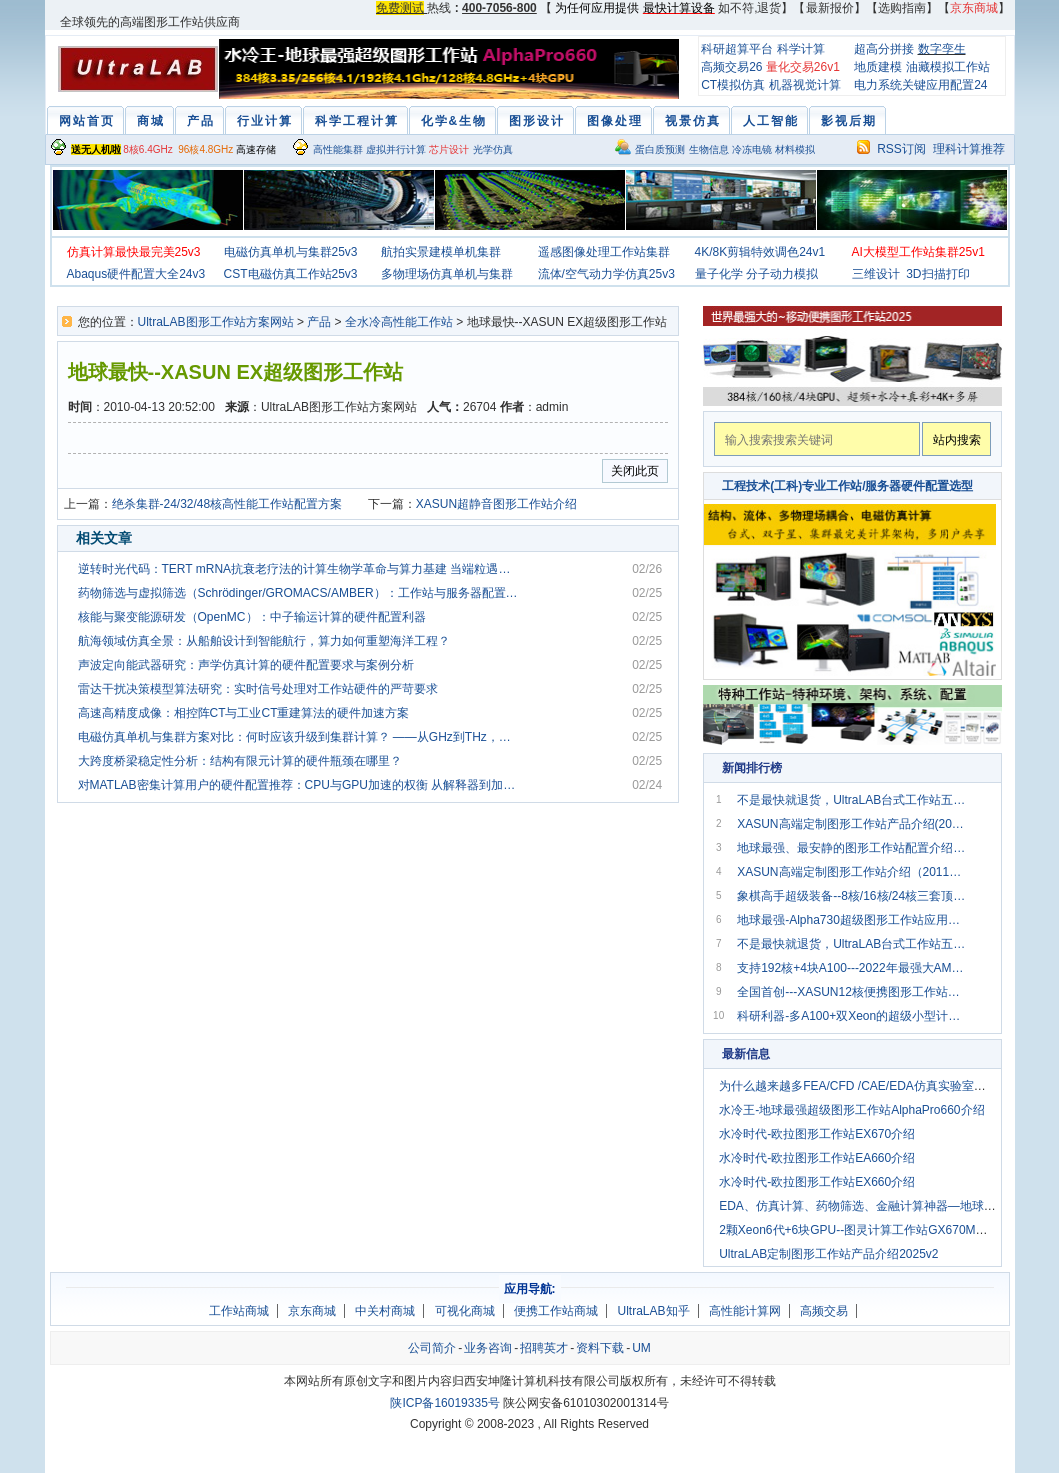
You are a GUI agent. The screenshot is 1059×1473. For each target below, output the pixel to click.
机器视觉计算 (805, 85)
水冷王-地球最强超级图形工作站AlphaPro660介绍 (851, 1110)
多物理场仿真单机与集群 (447, 274)
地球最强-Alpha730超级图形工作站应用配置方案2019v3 (852, 920)
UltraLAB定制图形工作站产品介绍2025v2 (828, 1254)
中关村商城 (385, 1311)
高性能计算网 (745, 1311)
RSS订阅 (901, 149)
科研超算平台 (737, 49)
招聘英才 (544, 1348)
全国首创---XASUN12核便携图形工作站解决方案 (852, 992)
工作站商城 (239, 1311)
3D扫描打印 (937, 274)
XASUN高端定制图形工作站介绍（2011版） (852, 872)
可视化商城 (465, 1311)
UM (641, 1348)
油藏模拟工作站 (948, 67)
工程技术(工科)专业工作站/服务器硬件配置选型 (847, 486)
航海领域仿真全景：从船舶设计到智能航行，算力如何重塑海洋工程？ (264, 641)
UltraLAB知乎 (654, 1311)
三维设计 (876, 274)
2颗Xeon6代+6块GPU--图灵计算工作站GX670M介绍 (859, 1230)
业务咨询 (488, 1348)
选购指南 (902, 8)
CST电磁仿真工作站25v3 (291, 274)
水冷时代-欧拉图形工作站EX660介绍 (817, 1182)
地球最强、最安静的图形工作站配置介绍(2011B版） (852, 848)
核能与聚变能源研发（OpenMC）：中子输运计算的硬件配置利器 (252, 617)
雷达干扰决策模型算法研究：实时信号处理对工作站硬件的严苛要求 (258, 689)
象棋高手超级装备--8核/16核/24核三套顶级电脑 (852, 896)
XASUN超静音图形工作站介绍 (496, 504)
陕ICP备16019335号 (444, 1403)
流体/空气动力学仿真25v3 (606, 274)
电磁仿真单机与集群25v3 (291, 252)
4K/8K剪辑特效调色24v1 (760, 252)
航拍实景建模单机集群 (441, 252)
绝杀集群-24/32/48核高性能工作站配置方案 (227, 504)
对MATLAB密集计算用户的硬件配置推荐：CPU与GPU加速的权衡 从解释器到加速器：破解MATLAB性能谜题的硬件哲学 (300, 785)
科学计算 (801, 49)
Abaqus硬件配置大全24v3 (136, 274)
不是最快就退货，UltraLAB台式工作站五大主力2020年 (852, 800)
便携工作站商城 (556, 1311)
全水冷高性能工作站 (399, 322)
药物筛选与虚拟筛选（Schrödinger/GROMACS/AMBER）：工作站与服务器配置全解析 (300, 593)
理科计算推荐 (969, 149)
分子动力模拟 (782, 274)
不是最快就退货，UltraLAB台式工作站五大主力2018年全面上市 (852, 944)
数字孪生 (942, 49)
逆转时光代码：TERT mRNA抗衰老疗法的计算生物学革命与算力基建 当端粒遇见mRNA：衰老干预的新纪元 (300, 569)
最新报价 (830, 8)
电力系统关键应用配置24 (920, 85)
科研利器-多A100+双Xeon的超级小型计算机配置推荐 (852, 1016)
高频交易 (824, 1311)
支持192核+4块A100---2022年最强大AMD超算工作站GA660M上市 (852, 968)
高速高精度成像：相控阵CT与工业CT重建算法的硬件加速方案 (244, 713)
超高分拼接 (884, 49)
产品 (319, 322)
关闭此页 (635, 471)
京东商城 (312, 1311)
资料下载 (600, 1348)
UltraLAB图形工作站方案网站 (216, 322)
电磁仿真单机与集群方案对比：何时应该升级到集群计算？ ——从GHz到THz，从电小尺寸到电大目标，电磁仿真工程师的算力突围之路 (300, 737)
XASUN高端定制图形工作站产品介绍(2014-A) (852, 824)
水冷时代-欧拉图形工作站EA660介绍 (817, 1158)
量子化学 (719, 274)
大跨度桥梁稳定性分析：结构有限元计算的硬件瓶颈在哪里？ (240, 761)
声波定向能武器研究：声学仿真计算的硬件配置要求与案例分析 (246, 665)
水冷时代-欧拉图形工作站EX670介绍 (817, 1134)
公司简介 (432, 1348)
